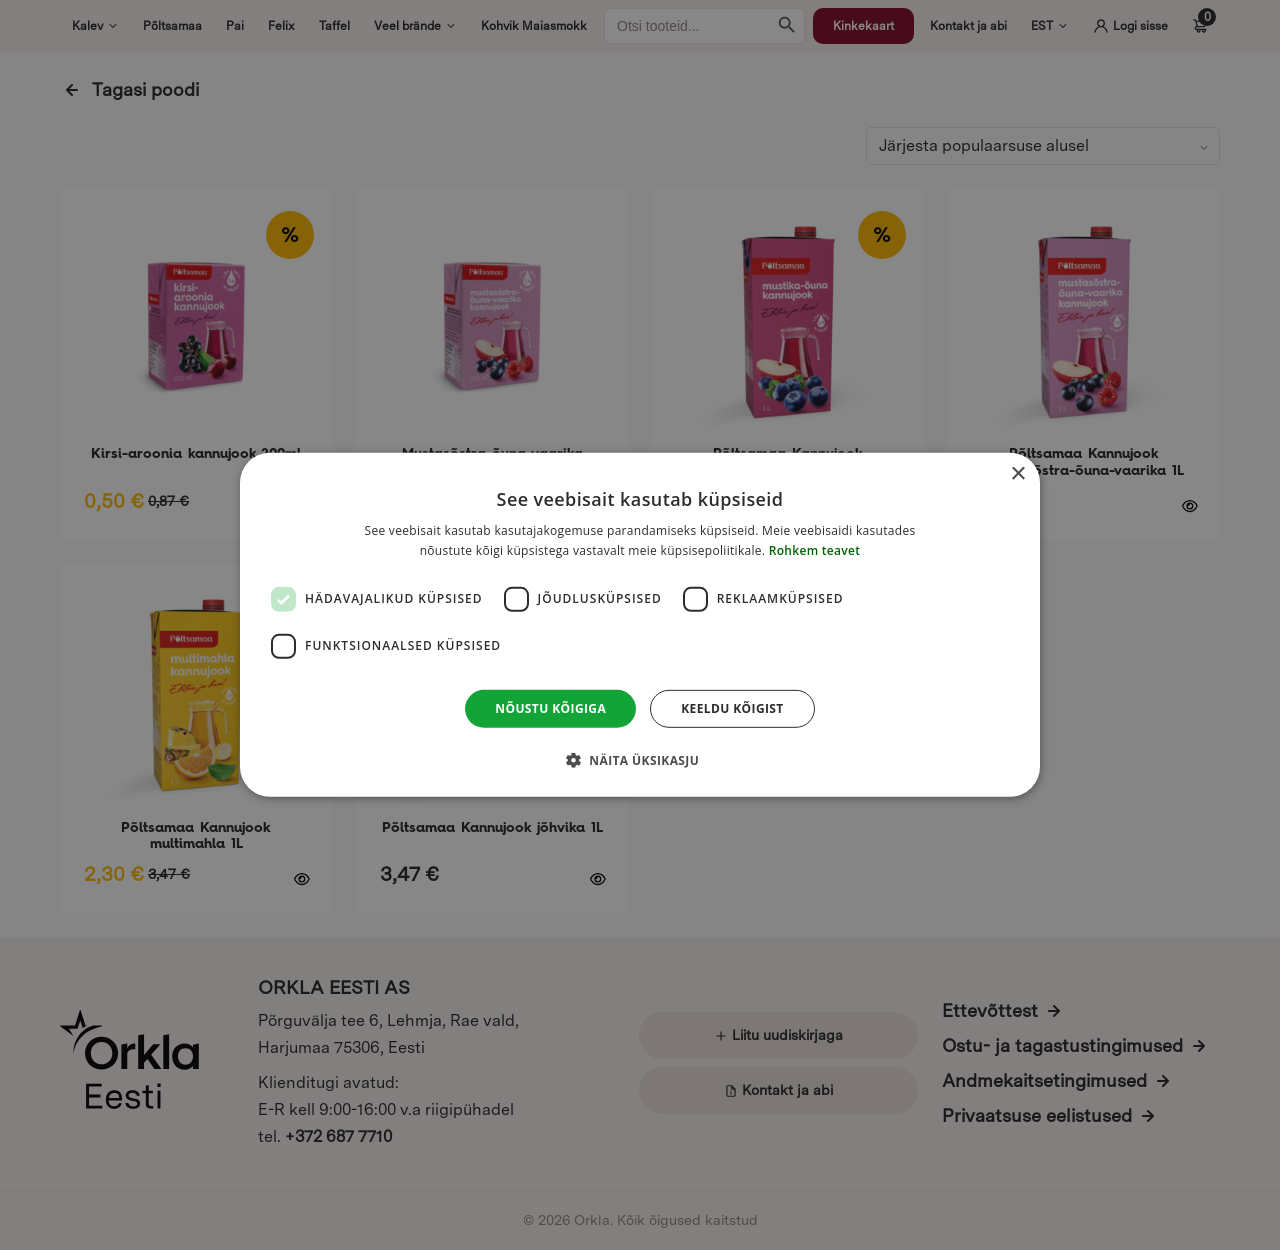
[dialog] (640, 625)
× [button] (1017, 474)
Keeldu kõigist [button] (732, 708)
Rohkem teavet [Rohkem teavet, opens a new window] (815, 550)
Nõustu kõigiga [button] (550, 708)
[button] (640, 760)
